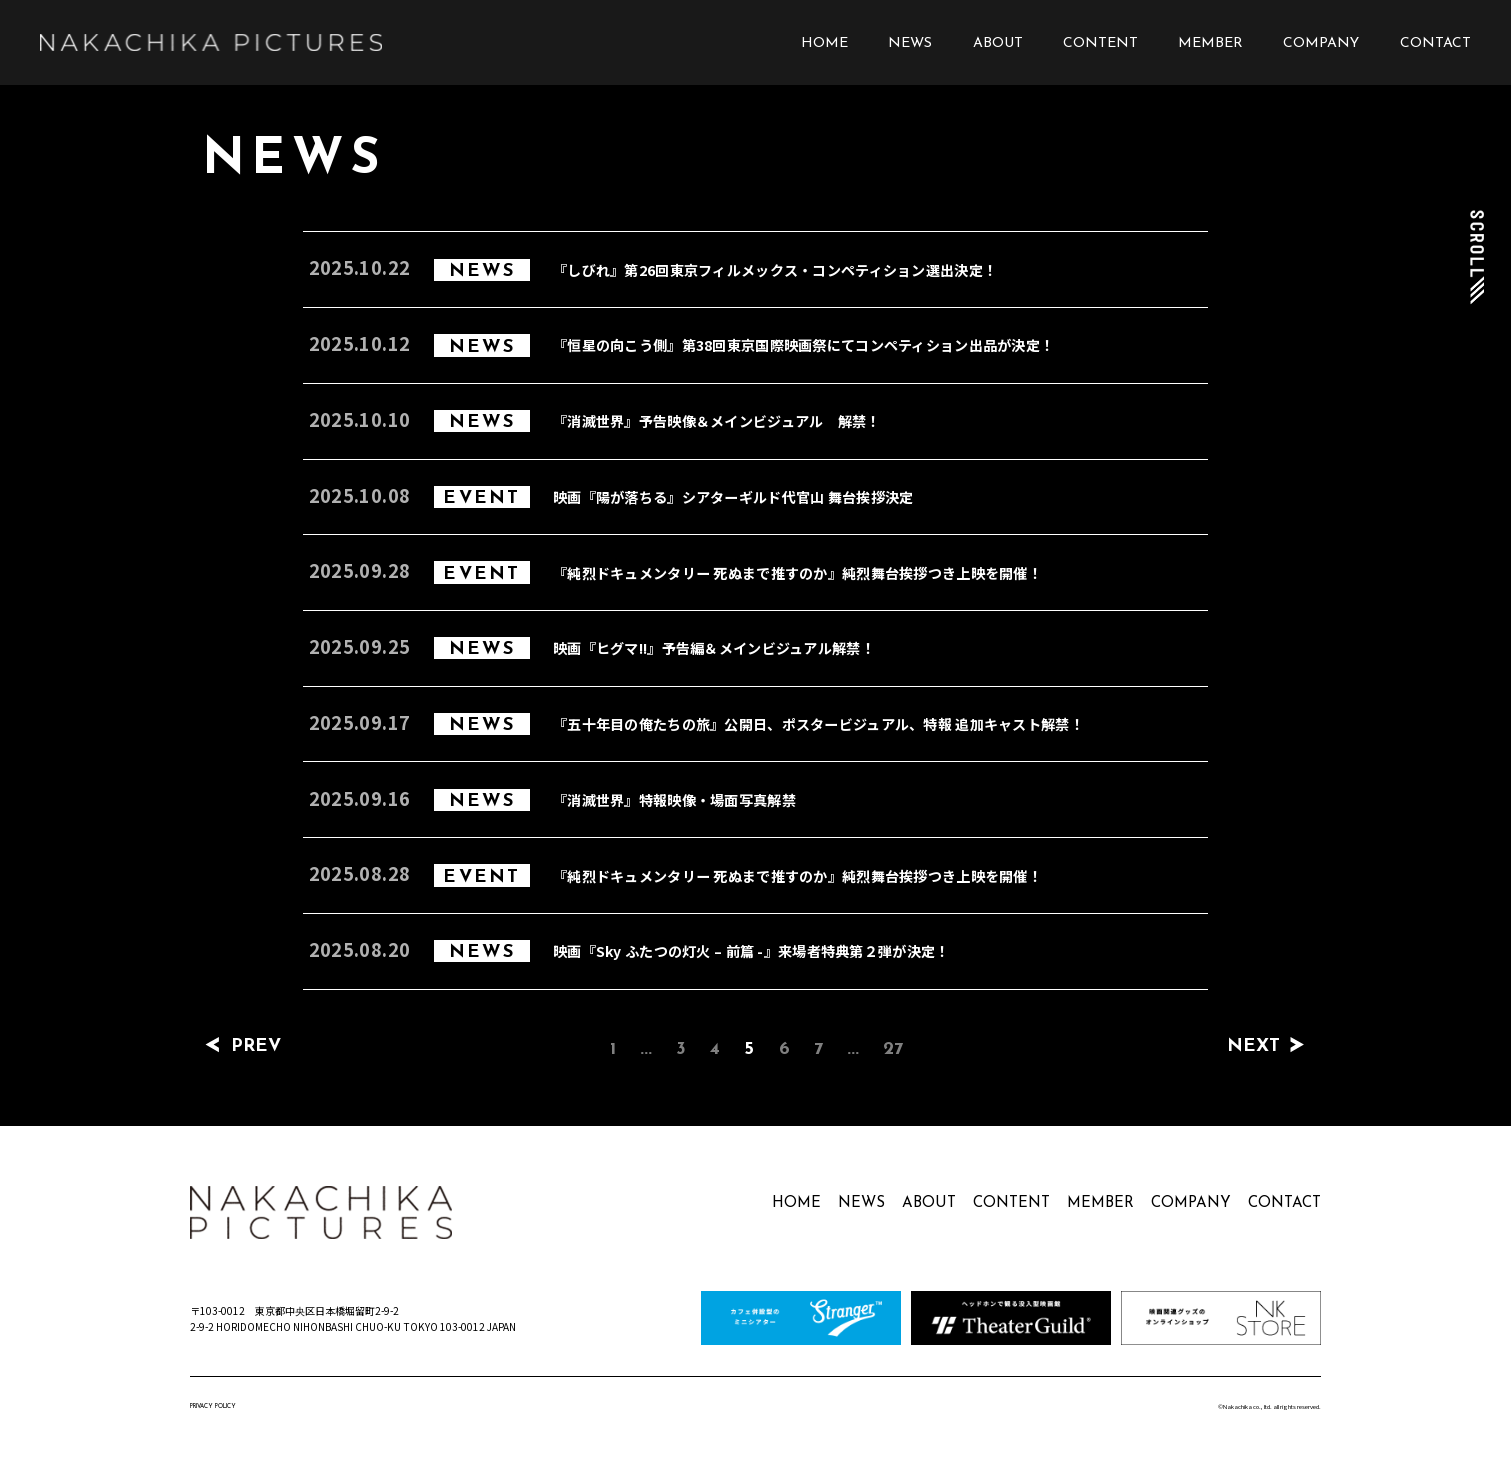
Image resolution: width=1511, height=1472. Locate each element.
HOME (824, 43)
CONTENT (1100, 43)
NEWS (910, 43)
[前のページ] (212, 1046)
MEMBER (1210, 43)
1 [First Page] (613, 1049)
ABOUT (998, 43)
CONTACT (1435, 43)
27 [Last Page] (893, 1049)
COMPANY (1321, 43)
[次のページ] (1297, 1046)
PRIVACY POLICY (213, 1406)
